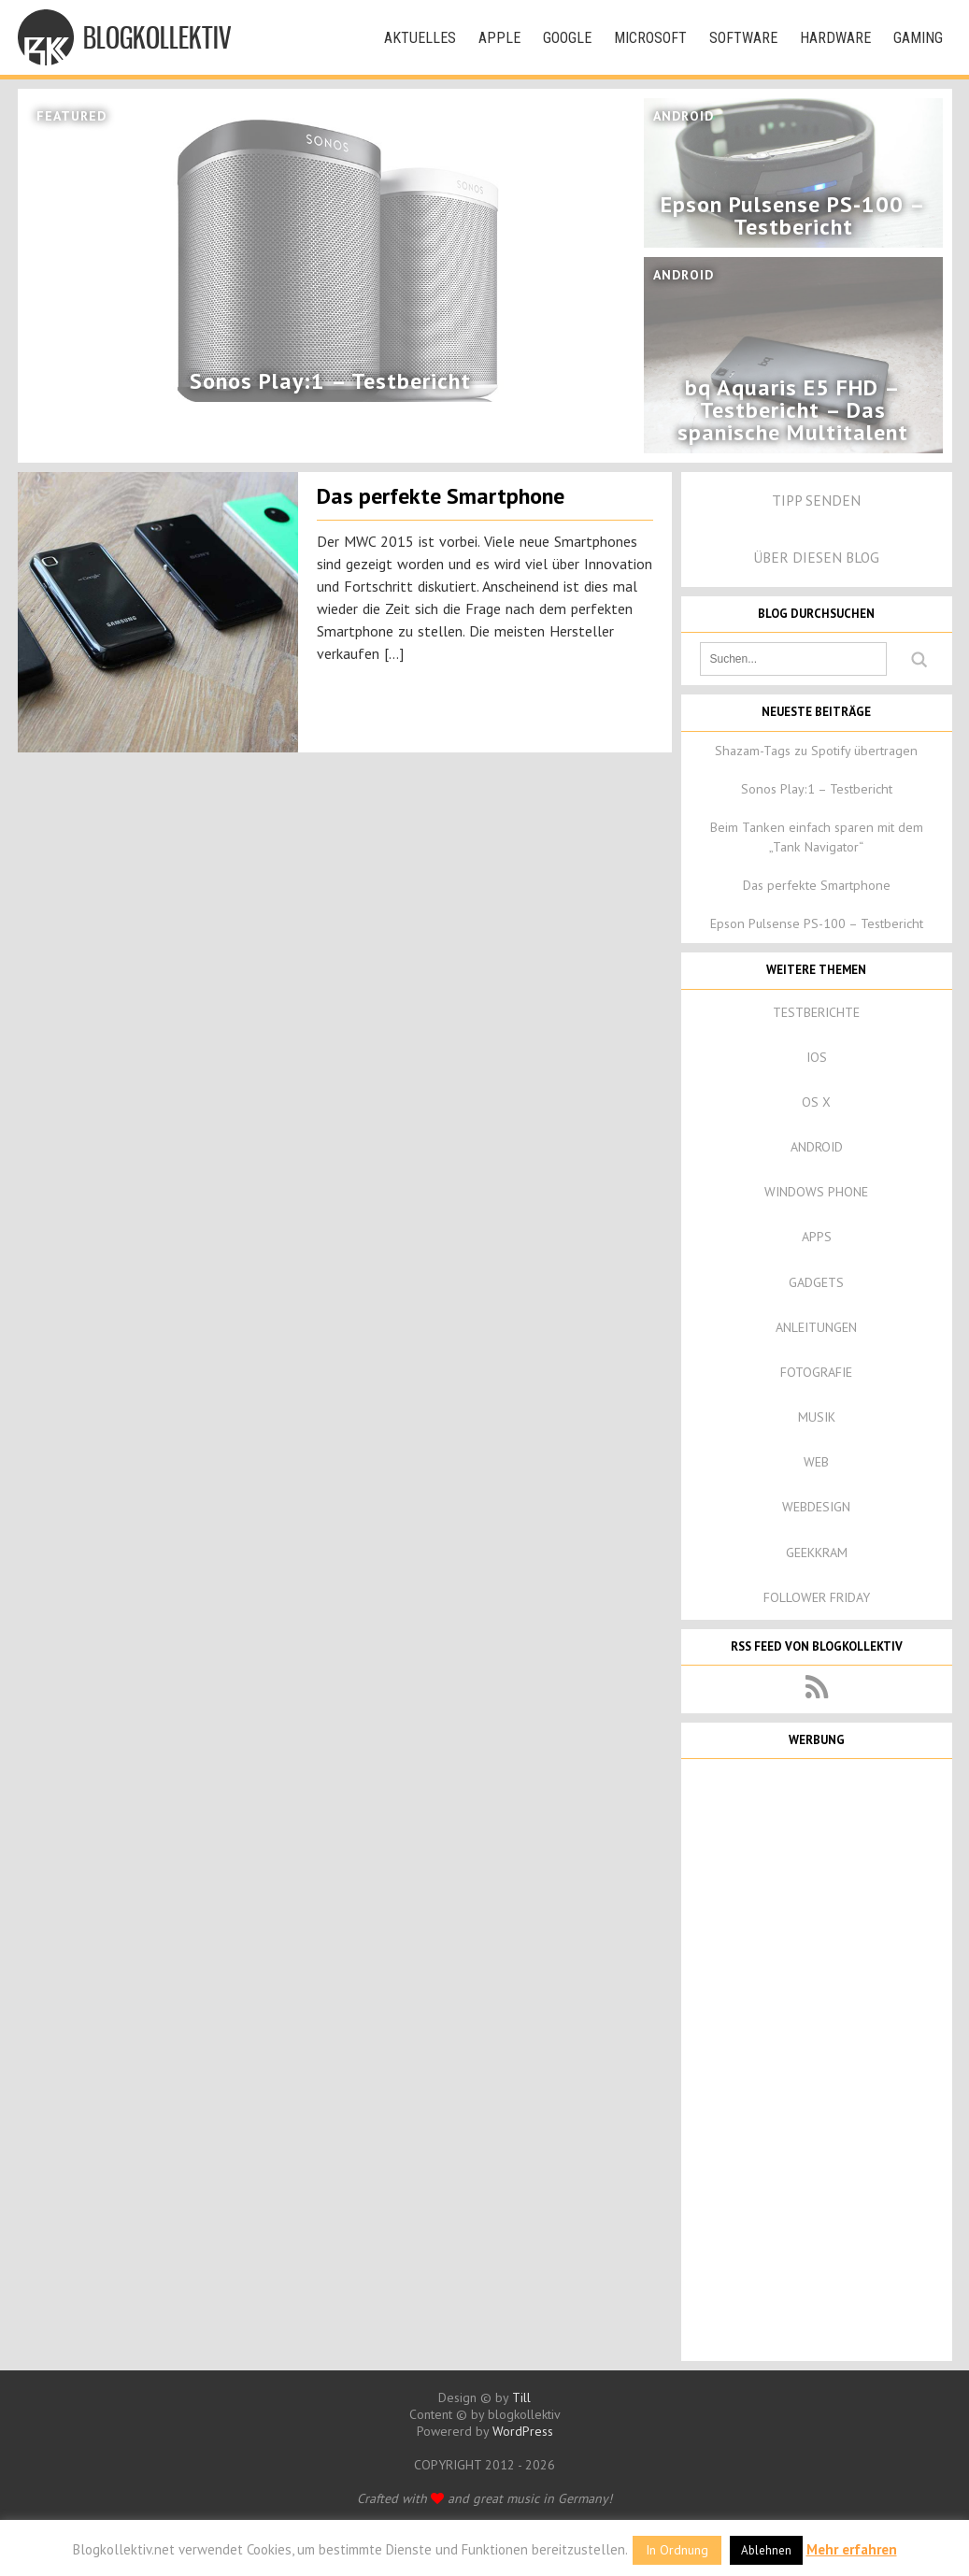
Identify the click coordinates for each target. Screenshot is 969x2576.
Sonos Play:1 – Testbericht (816, 788)
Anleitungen (816, 1327)
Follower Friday (816, 1597)
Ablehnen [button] (766, 2550)
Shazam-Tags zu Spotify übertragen (816, 750)
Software (743, 38)
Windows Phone (816, 1191)
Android (817, 1146)
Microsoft (650, 38)
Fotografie (816, 1372)
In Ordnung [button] (677, 2549)
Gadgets (816, 1282)
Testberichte (816, 1012)
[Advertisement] (816, 2058)
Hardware (835, 38)
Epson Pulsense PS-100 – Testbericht (816, 923)
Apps (817, 1236)
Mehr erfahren (851, 2549)
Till (521, 2397)
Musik (816, 1417)
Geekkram (817, 1552)
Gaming (918, 38)
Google (567, 38)
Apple (499, 38)
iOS (816, 1057)
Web (816, 1461)
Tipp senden (816, 500)
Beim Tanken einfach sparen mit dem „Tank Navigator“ (816, 837)
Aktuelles (420, 38)
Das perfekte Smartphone (440, 495)
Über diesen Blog (816, 557)
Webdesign (816, 1506)
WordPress (522, 2431)
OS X (816, 1102)
